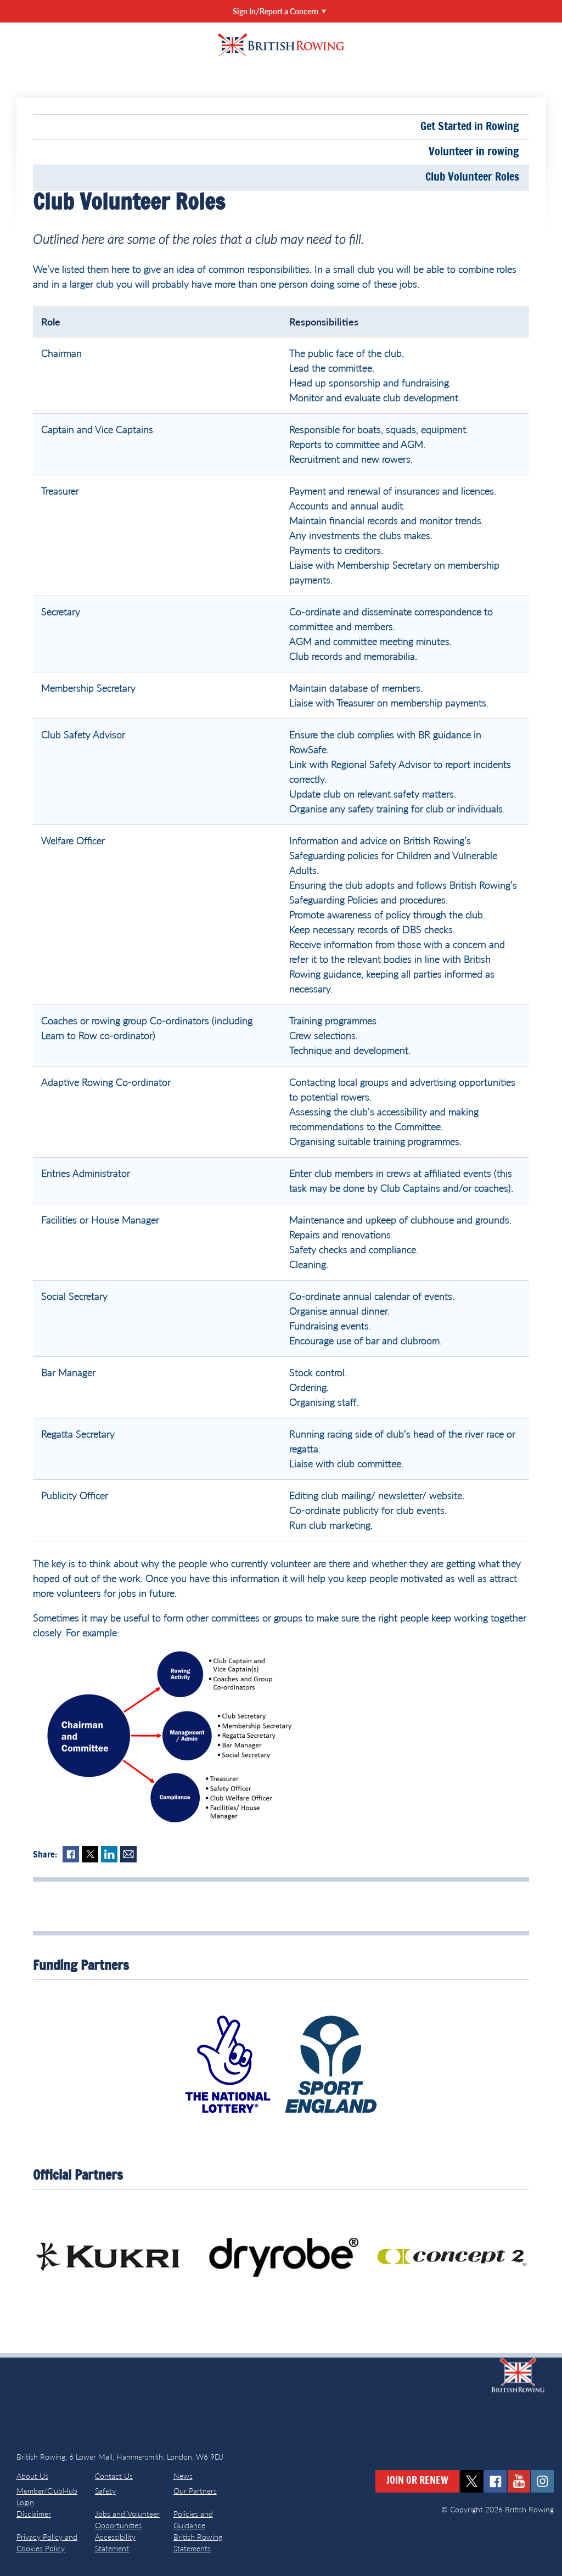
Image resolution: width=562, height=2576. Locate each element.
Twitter (90, 1854)
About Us (32, 2475)
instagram (542, 2481)
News (183, 2475)
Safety (105, 2490)
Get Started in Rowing (469, 126)
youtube (519, 2481)
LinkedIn (109, 1854)
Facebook (71, 1854)
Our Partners (195, 2490)
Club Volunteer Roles (472, 177)
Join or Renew (417, 2481)
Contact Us (114, 2475)
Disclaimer (33, 2513)
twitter (471, 2481)
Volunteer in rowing (474, 152)
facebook (495, 2481)
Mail (128, 1854)
